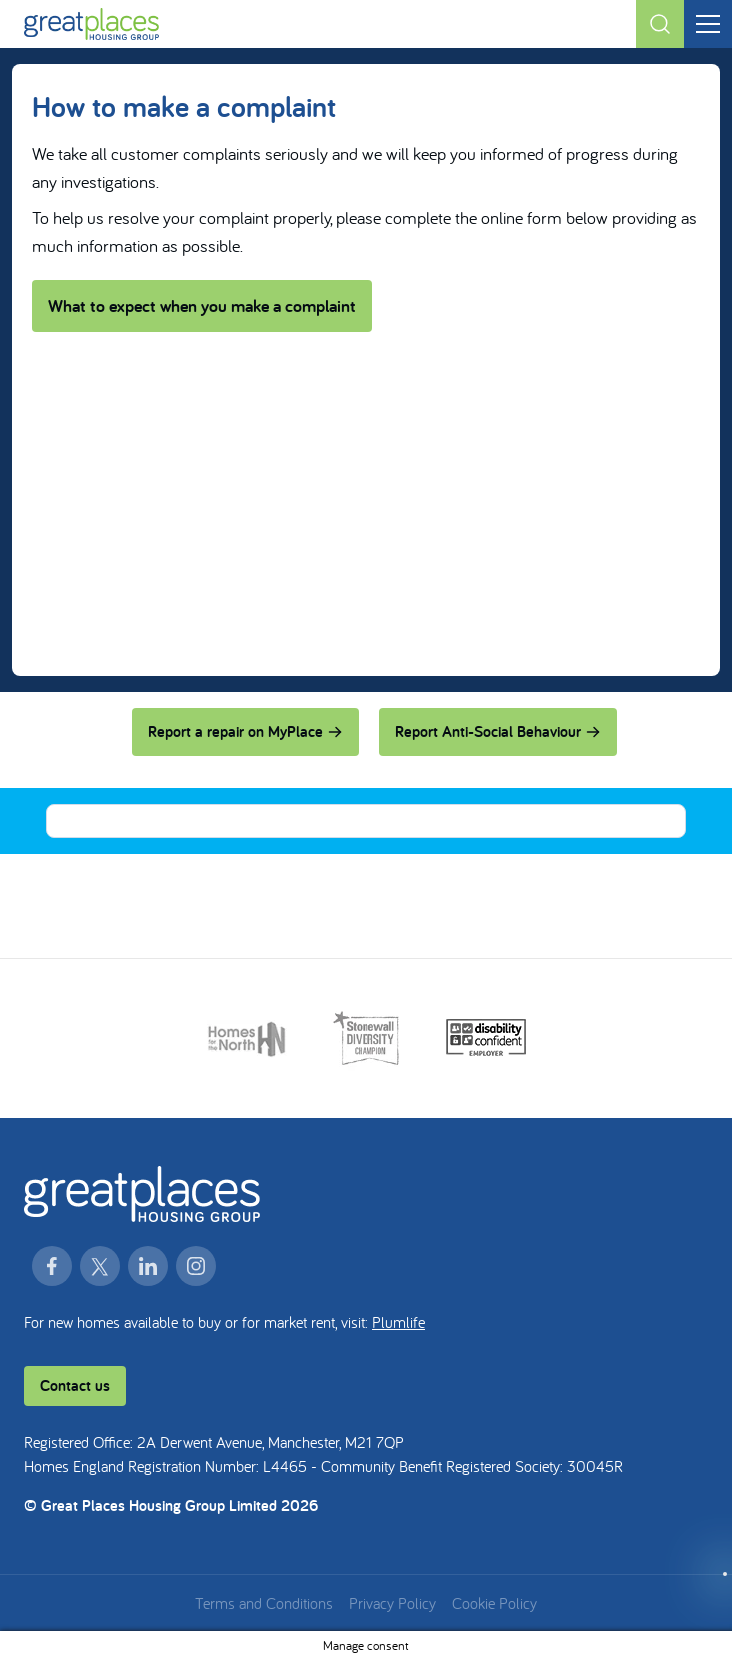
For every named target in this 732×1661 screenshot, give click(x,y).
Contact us (75, 1385)
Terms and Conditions (264, 1603)
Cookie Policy (494, 1603)
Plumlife (398, 1322)
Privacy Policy (392, 1603)
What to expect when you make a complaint (202, 305)
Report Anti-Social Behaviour (498, 731)
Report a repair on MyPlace (245, 731)
